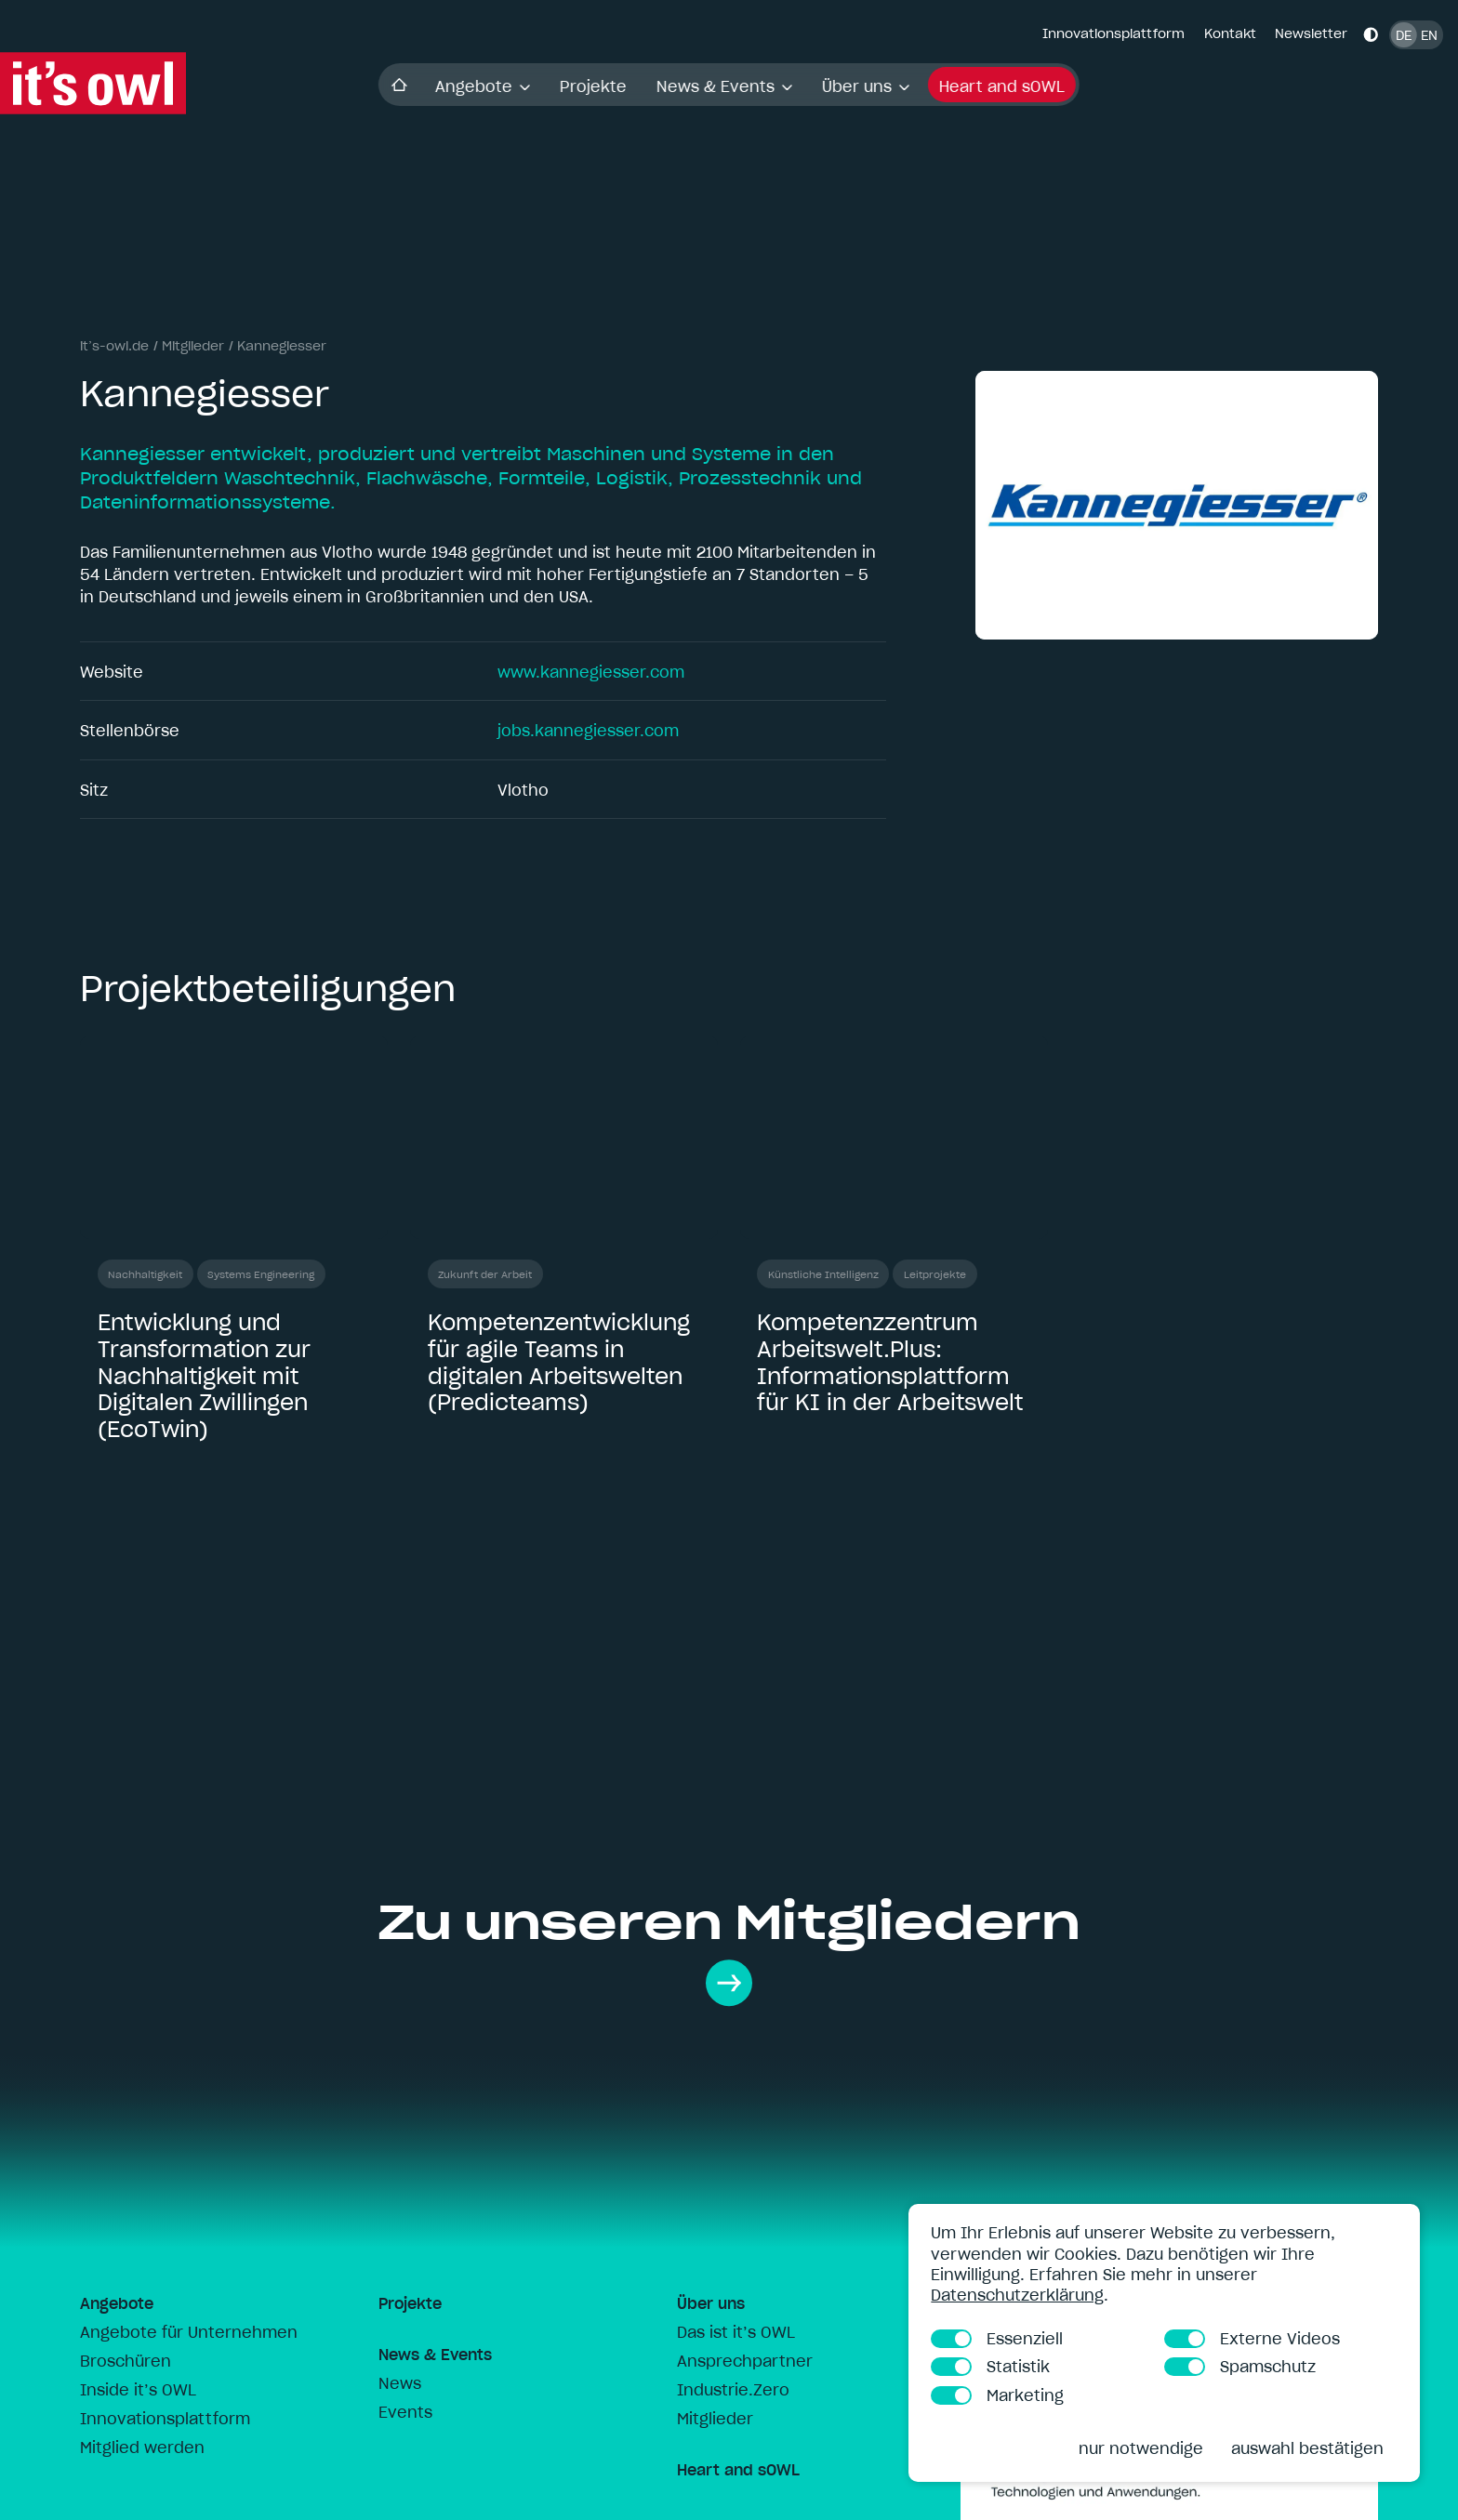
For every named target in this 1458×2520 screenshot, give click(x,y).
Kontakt (1230, 33)
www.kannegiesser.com (590, 672)
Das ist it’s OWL (736, 2332)
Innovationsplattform (1113, 33)
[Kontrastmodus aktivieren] (1371, 33)
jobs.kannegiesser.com (588, 730)
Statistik (990, 2366)
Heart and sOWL (1002, 86)
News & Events (724, 86)
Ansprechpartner (745, 2361)
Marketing (997, 2395)
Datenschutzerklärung (1017, 2295)
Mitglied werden (142, 2447)
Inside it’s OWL (138, 2390)
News (399, 2383)
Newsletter (1311, 33)
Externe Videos (1252, 2338)
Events (405, 2412)
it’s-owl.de (114, 345)
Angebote (482, 86)
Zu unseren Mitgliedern (729, 1949)
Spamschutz (1240, 2366)
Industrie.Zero (733, 2390)
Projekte (593, 86)
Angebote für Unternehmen (189, 2332)
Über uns (865, 86)
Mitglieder (193, 345)
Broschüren (125, 2361)
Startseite (399, 84)
